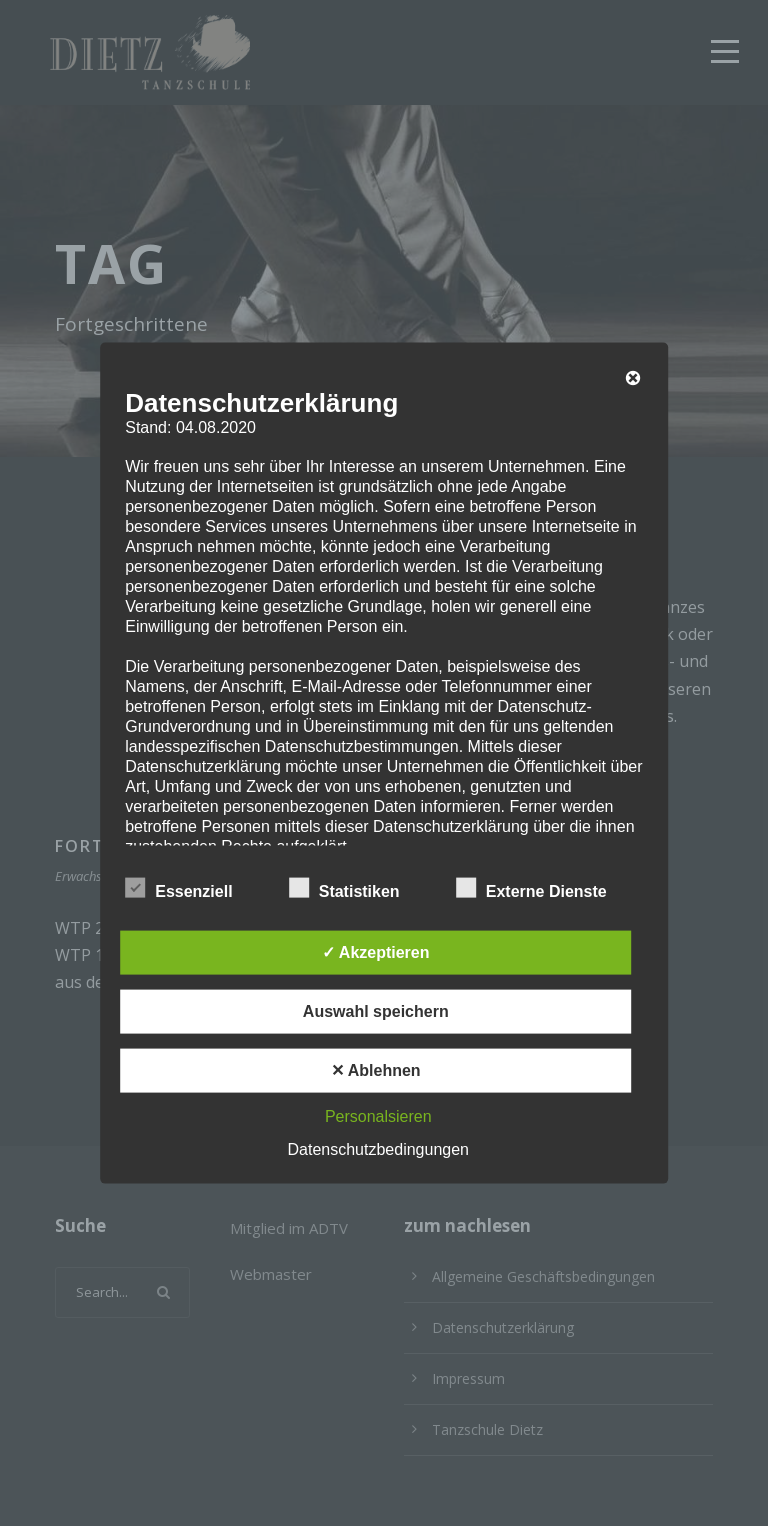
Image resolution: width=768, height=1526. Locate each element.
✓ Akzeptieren (376, 951)
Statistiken (344, 888)
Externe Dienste (531, 888)
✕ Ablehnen (376, 1069)
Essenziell (178, 888)
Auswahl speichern (376, 1010)
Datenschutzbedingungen (378, 1148)
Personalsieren (378, 1115)
